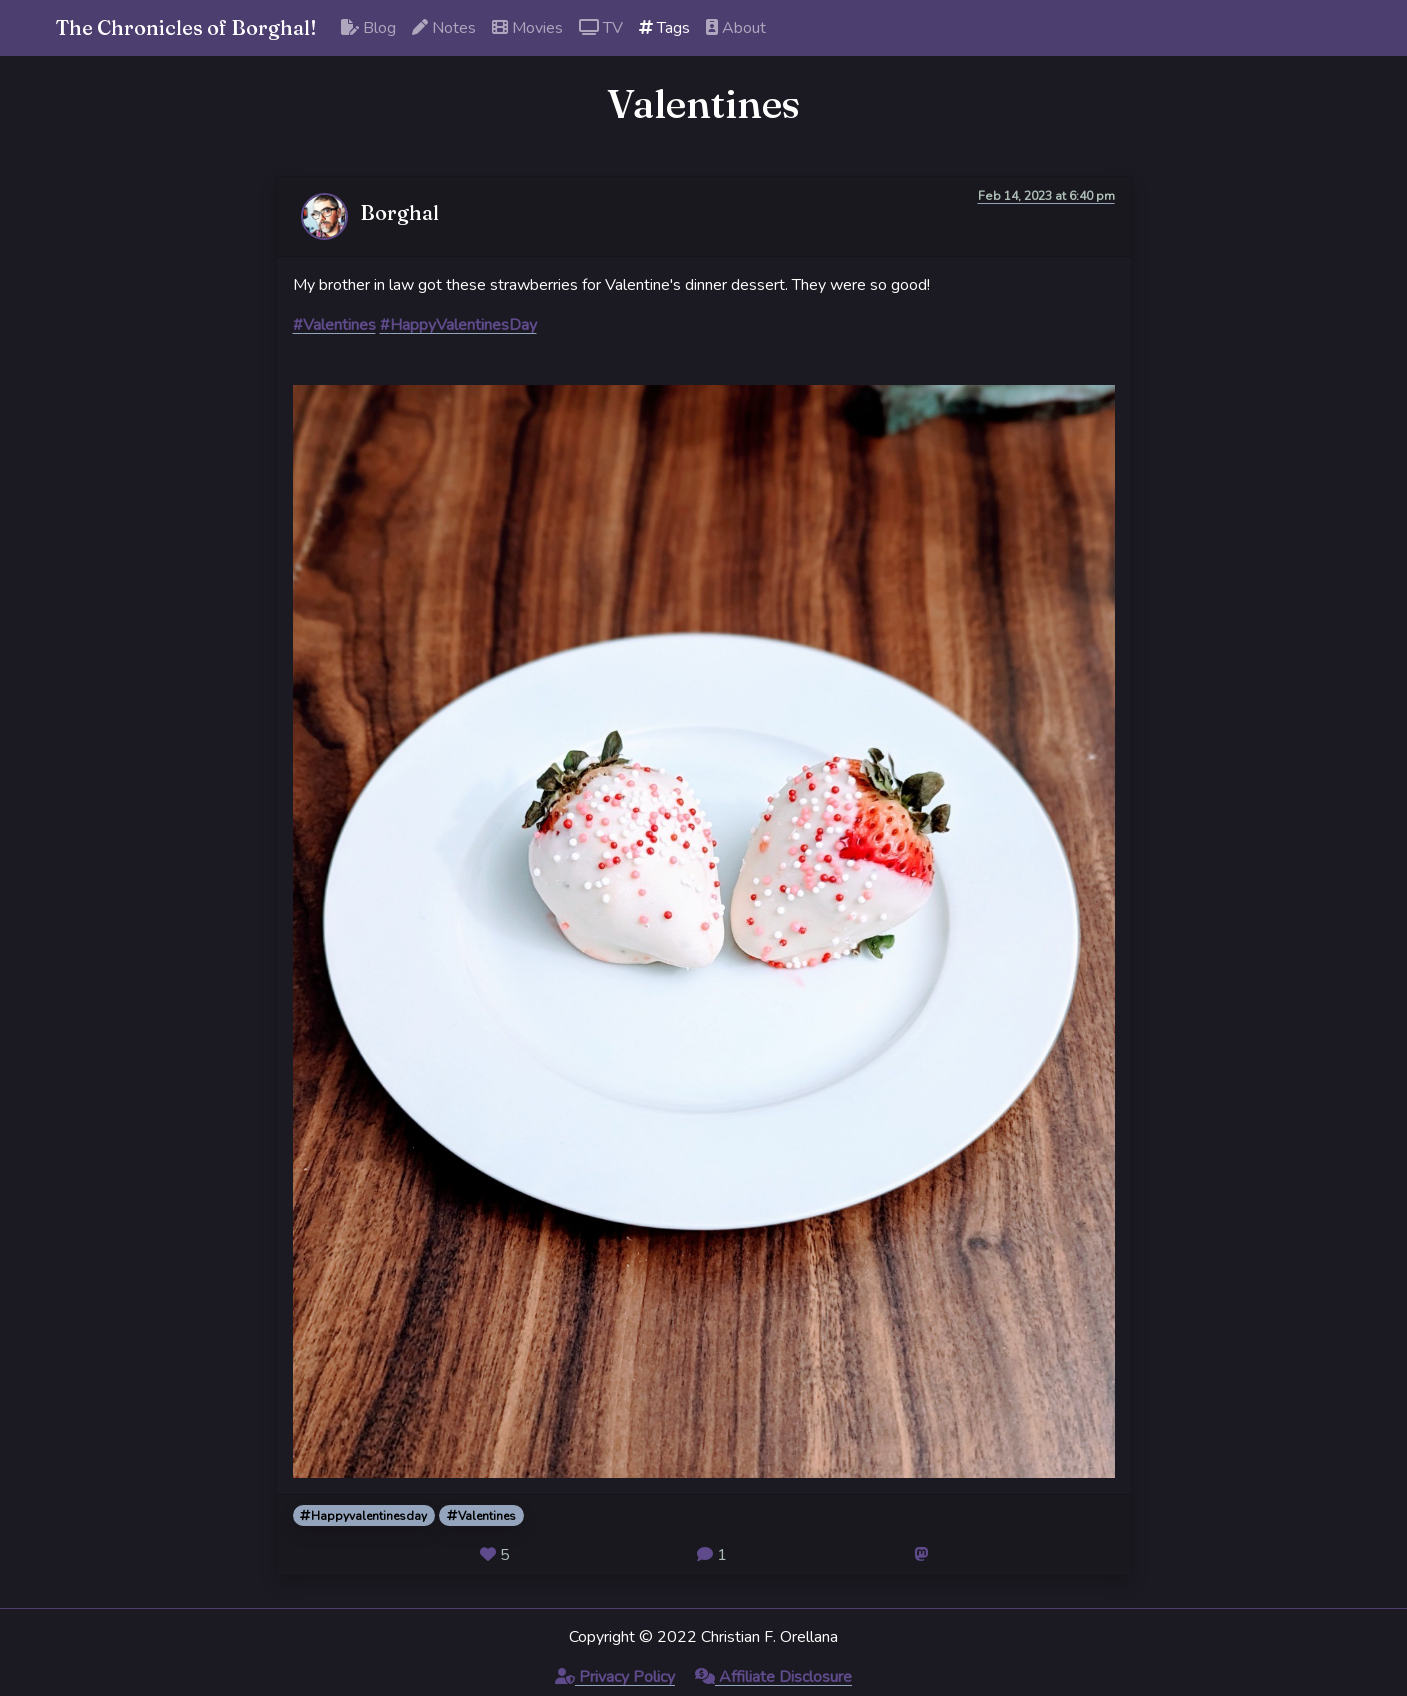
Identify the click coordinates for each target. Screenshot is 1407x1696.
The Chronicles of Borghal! (186, 27)
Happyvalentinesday (363, 1516)
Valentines (481, 1516)
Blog (368, 28)
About (736, 28)
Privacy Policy (615, 1677)
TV (601, 28)
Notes (444, 28)
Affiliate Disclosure (773, 1677)
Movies (527, 28)
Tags (664, 28)
